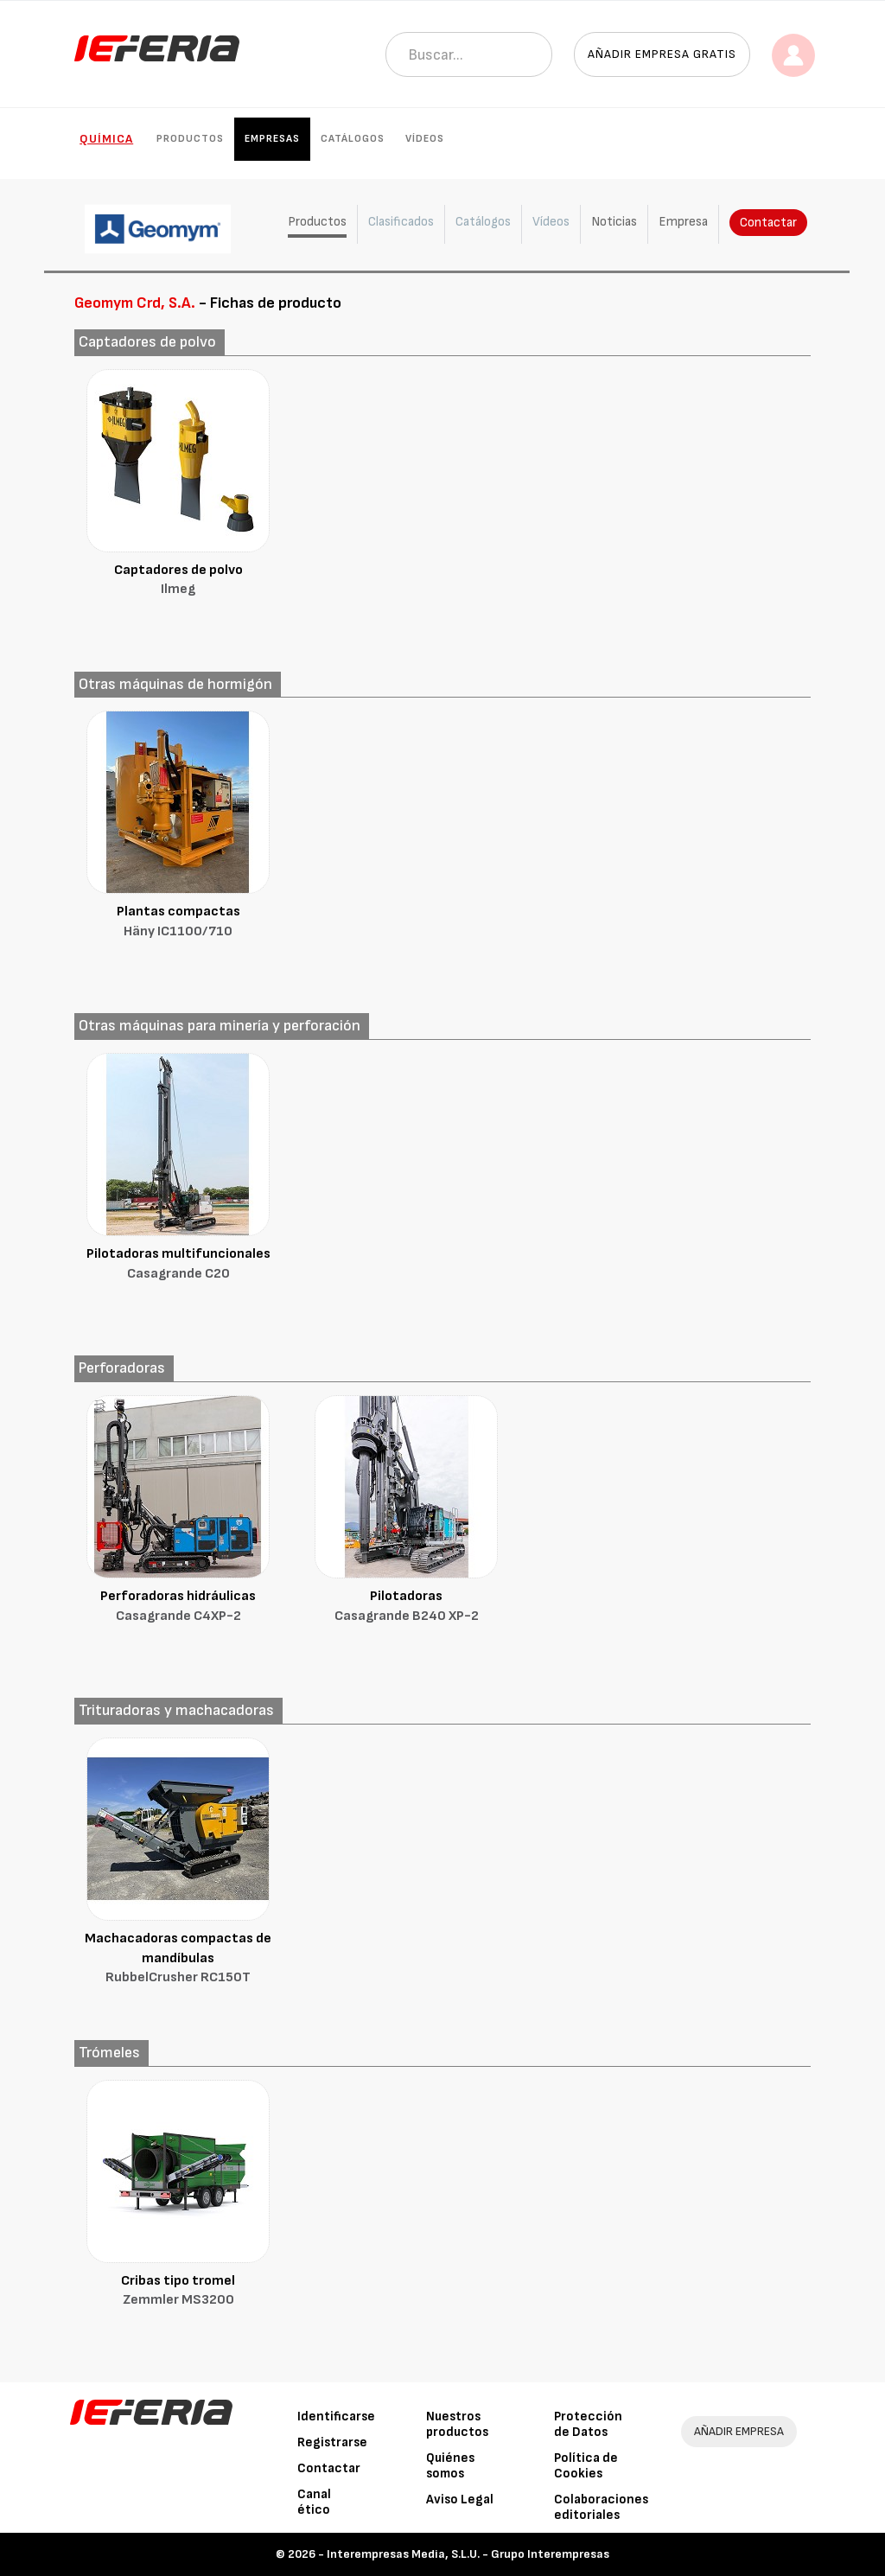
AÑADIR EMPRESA (739, 2431)
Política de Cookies (586, 2466)
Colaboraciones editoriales (601, 2507)
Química (106, 138)
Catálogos (353, 138)
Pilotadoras (406, 1607)
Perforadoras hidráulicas (178, 1607)
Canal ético (314, 2502)
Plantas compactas (178, 922)
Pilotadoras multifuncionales (178, 1265)
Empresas (272, 138)
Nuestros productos (457, 2424)
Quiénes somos (450, 2466)
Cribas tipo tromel (178, 2292)
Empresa (683, 222)
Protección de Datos (588, 2424)
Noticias (614, 222)
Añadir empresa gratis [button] (662, 54)
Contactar (768, 222)
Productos (190, 138)
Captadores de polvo (178, 581)
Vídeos (424, 138)
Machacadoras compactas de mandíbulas (178, 1959)
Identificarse (336, 2416)
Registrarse (332, 2442)
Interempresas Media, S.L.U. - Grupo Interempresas (468, 2554)
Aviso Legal (459, 2499)
